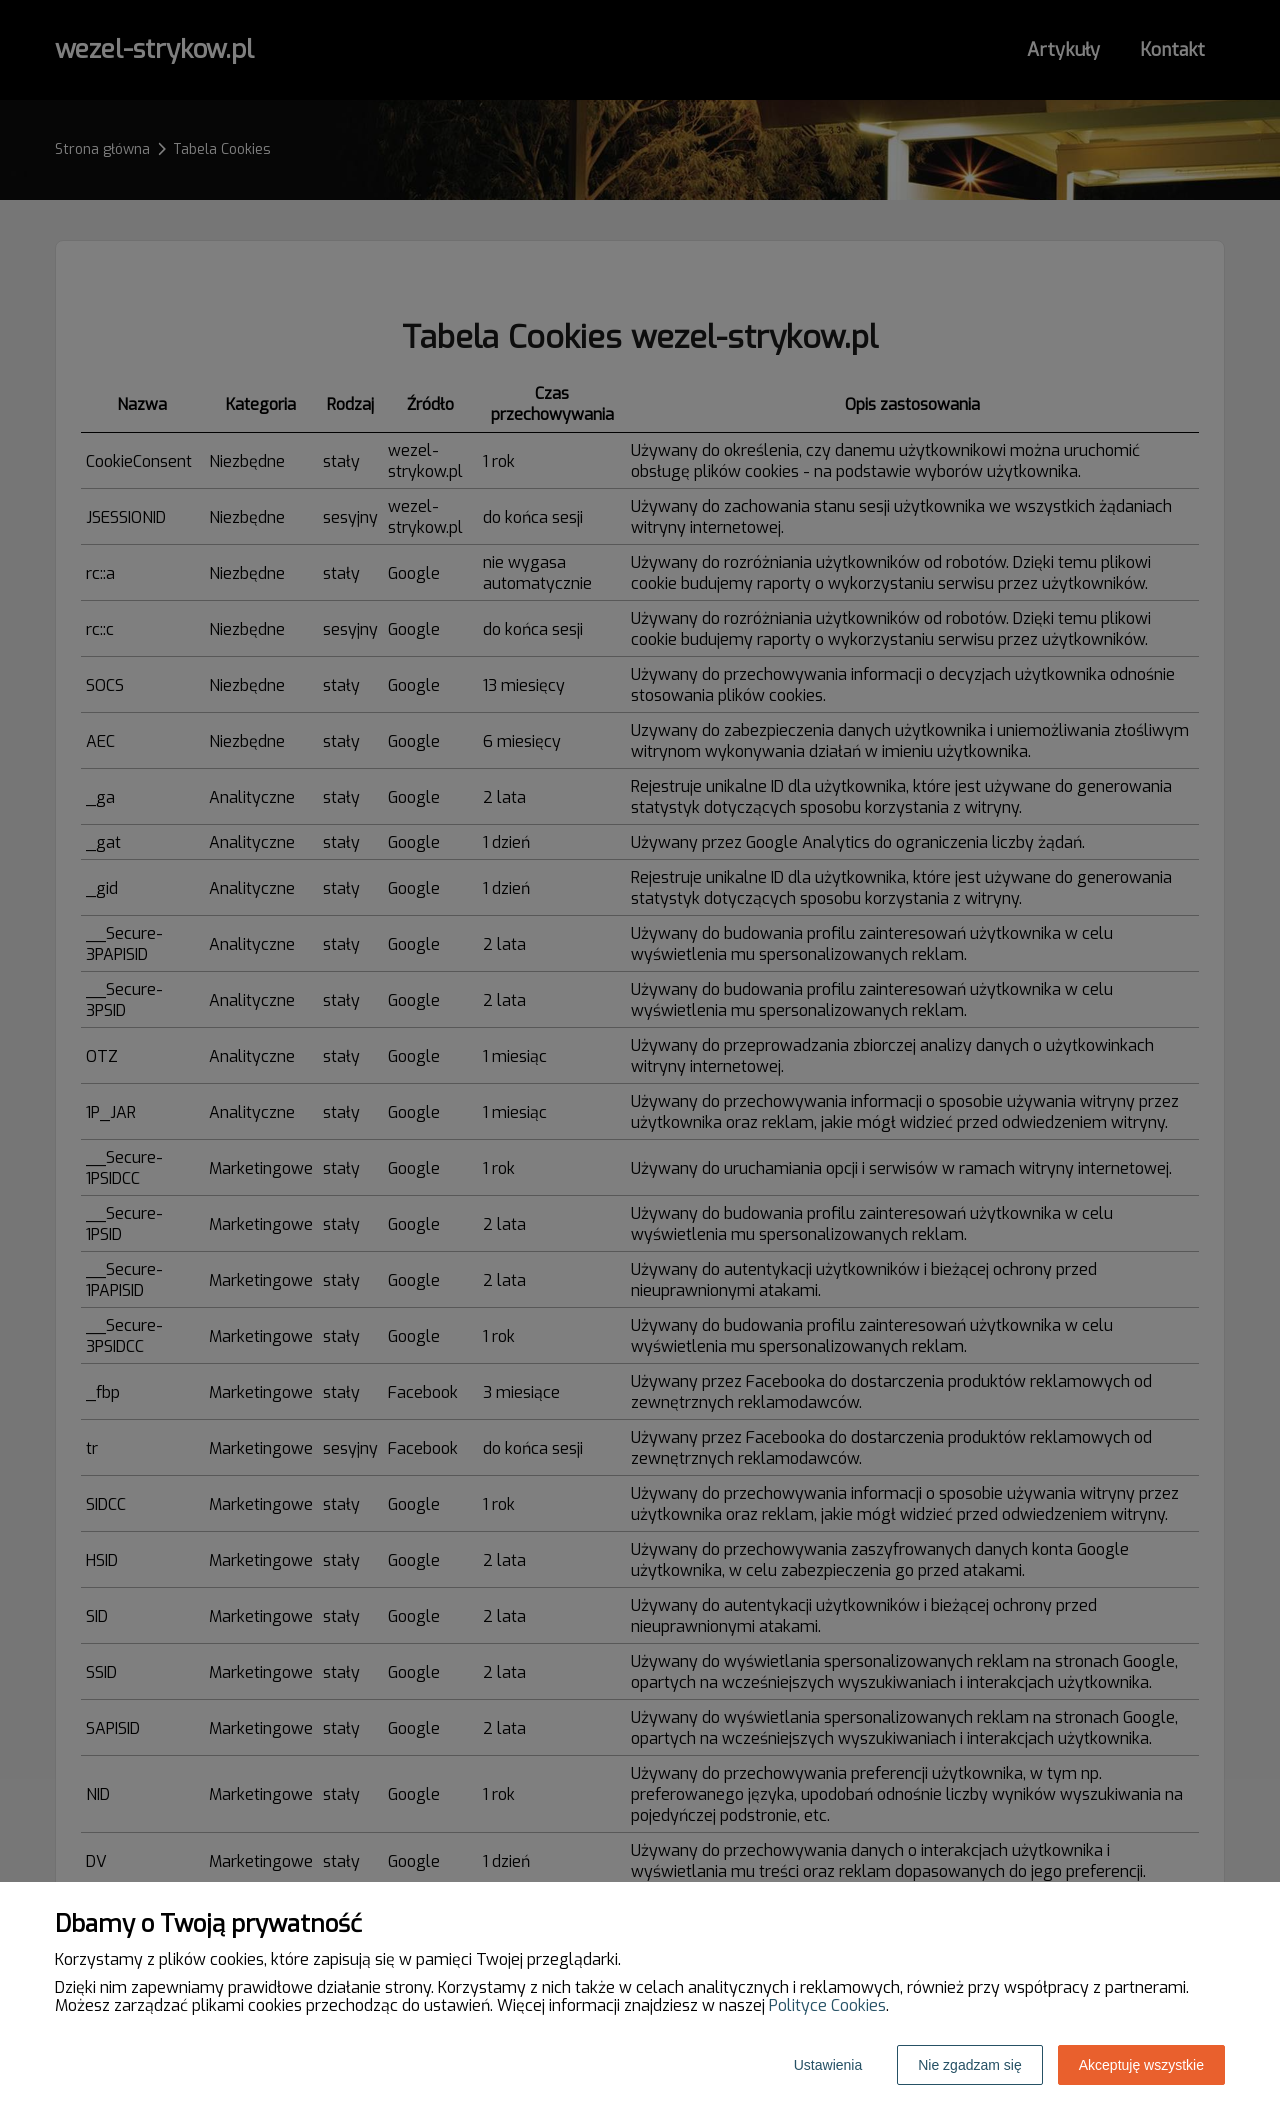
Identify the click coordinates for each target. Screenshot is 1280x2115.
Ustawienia (828, 2065)
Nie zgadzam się (970, 2065)
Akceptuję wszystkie (1141, 2065)
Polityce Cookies (827, 2005)
